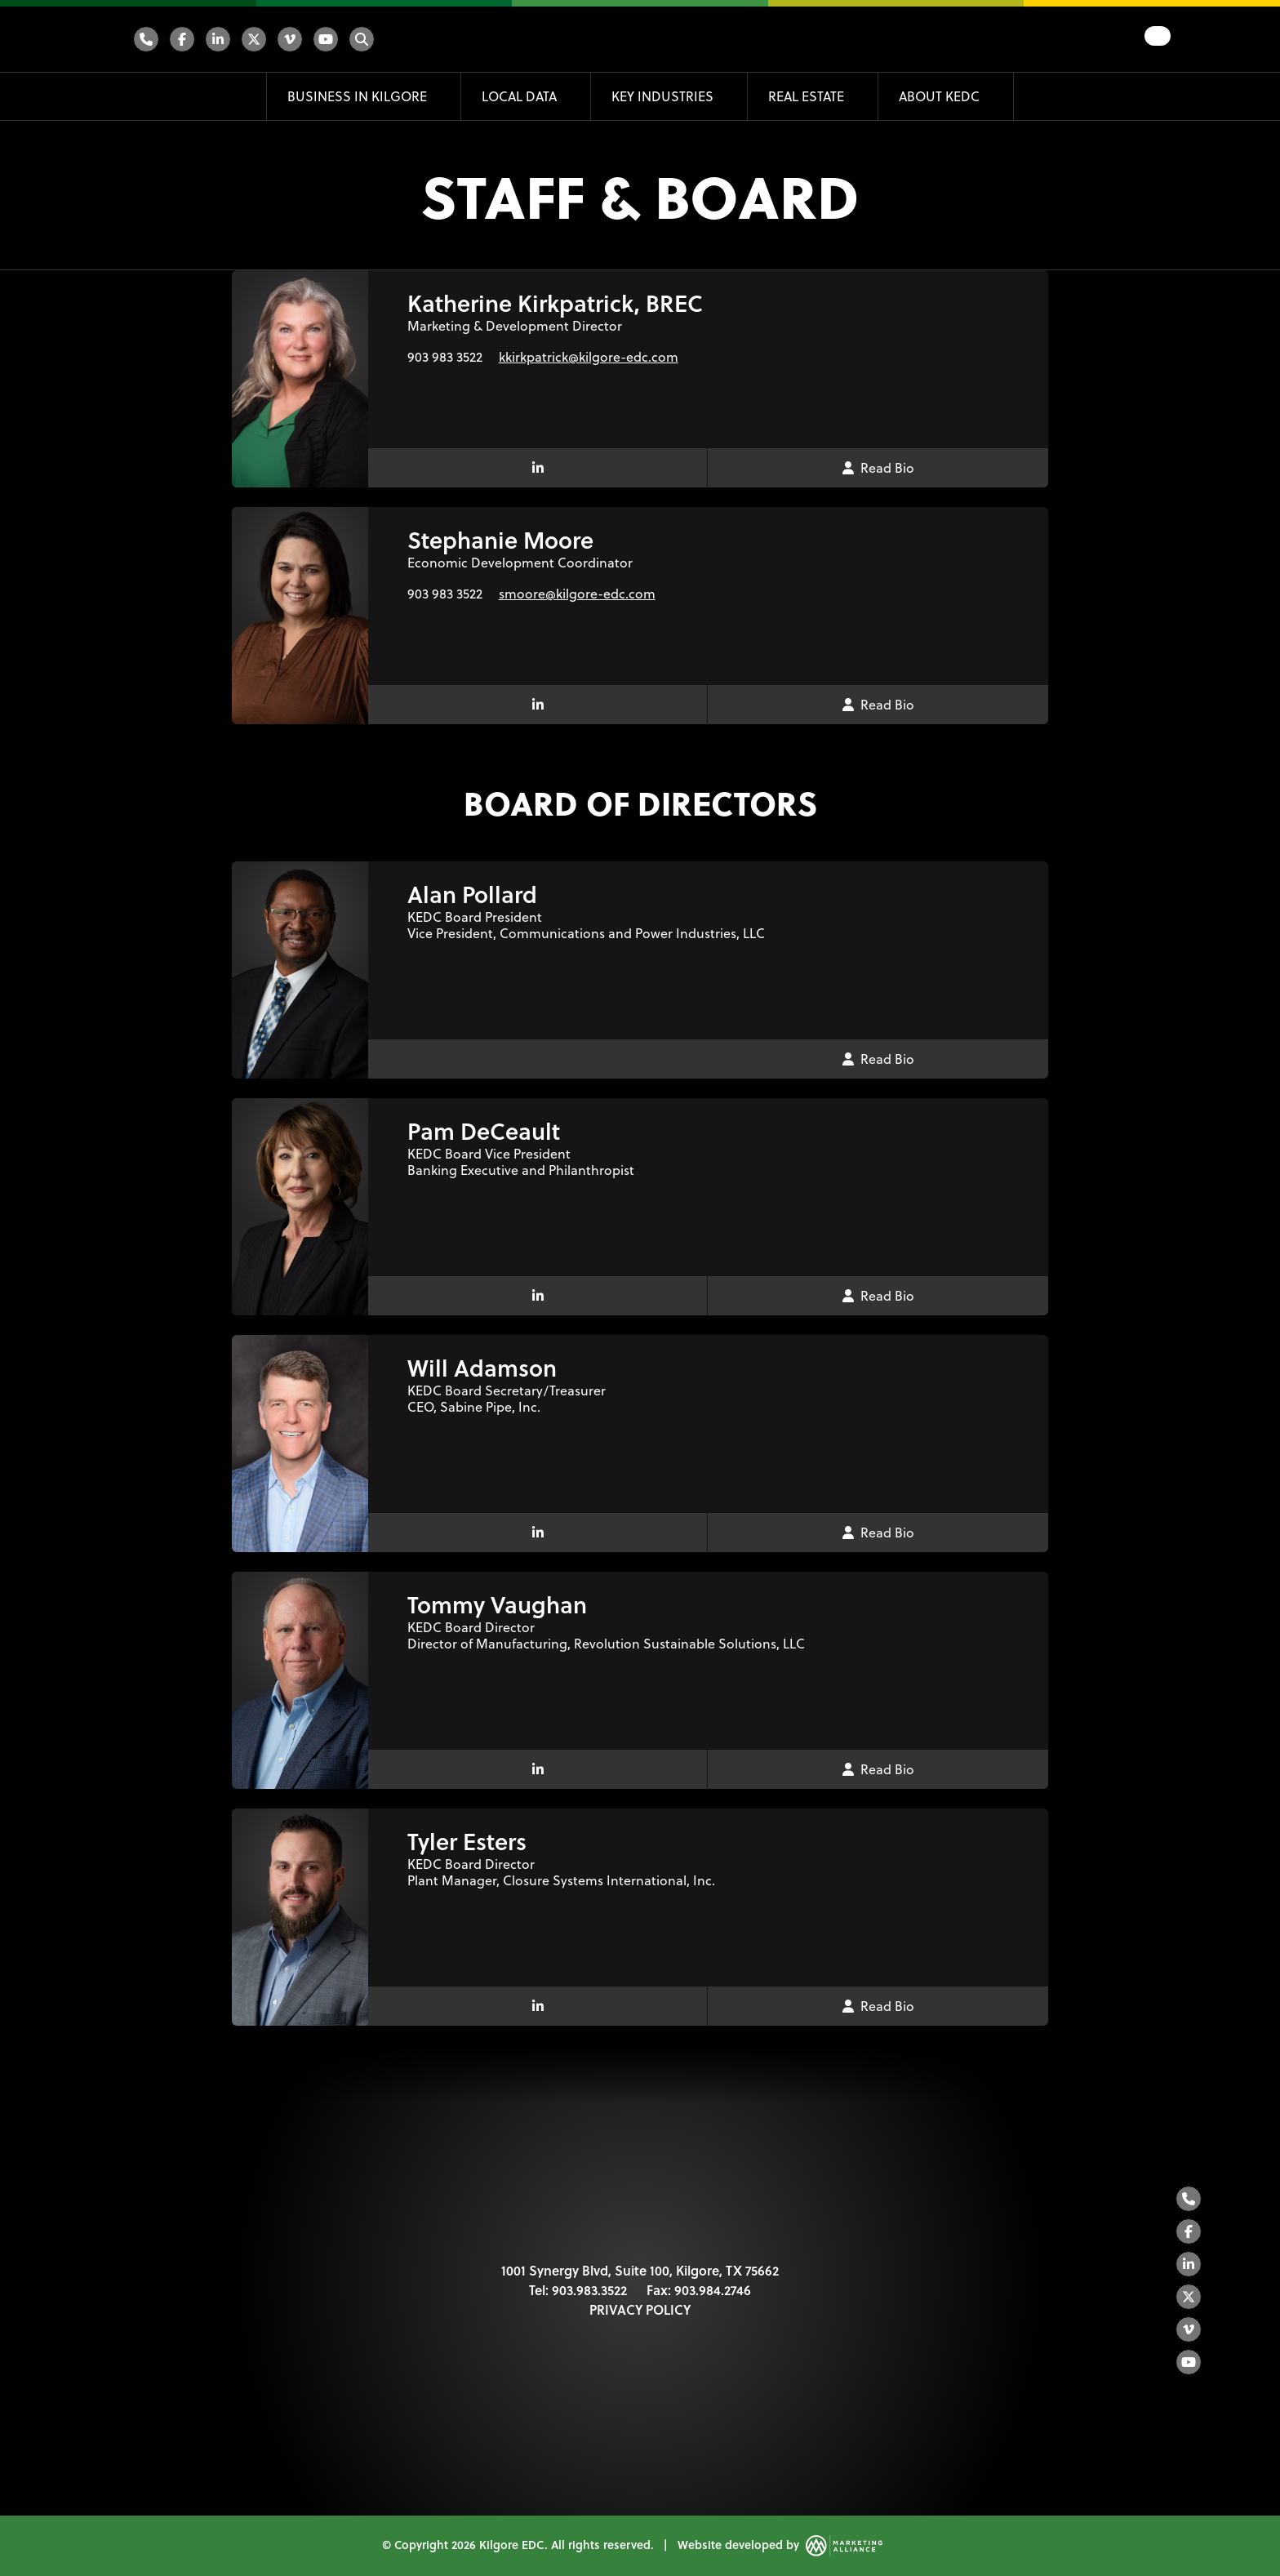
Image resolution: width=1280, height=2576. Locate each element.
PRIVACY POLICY (640, 2309)
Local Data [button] (521, 96)
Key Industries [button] (664, 96)
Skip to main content (0, 14)
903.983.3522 (589, 2289)
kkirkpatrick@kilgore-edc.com (588, 356)
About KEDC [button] (941, 96)
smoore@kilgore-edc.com (577, 593)
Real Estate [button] (807, 96)
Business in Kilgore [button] (358, 96)
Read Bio (878, 467)
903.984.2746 (712, 2289)
